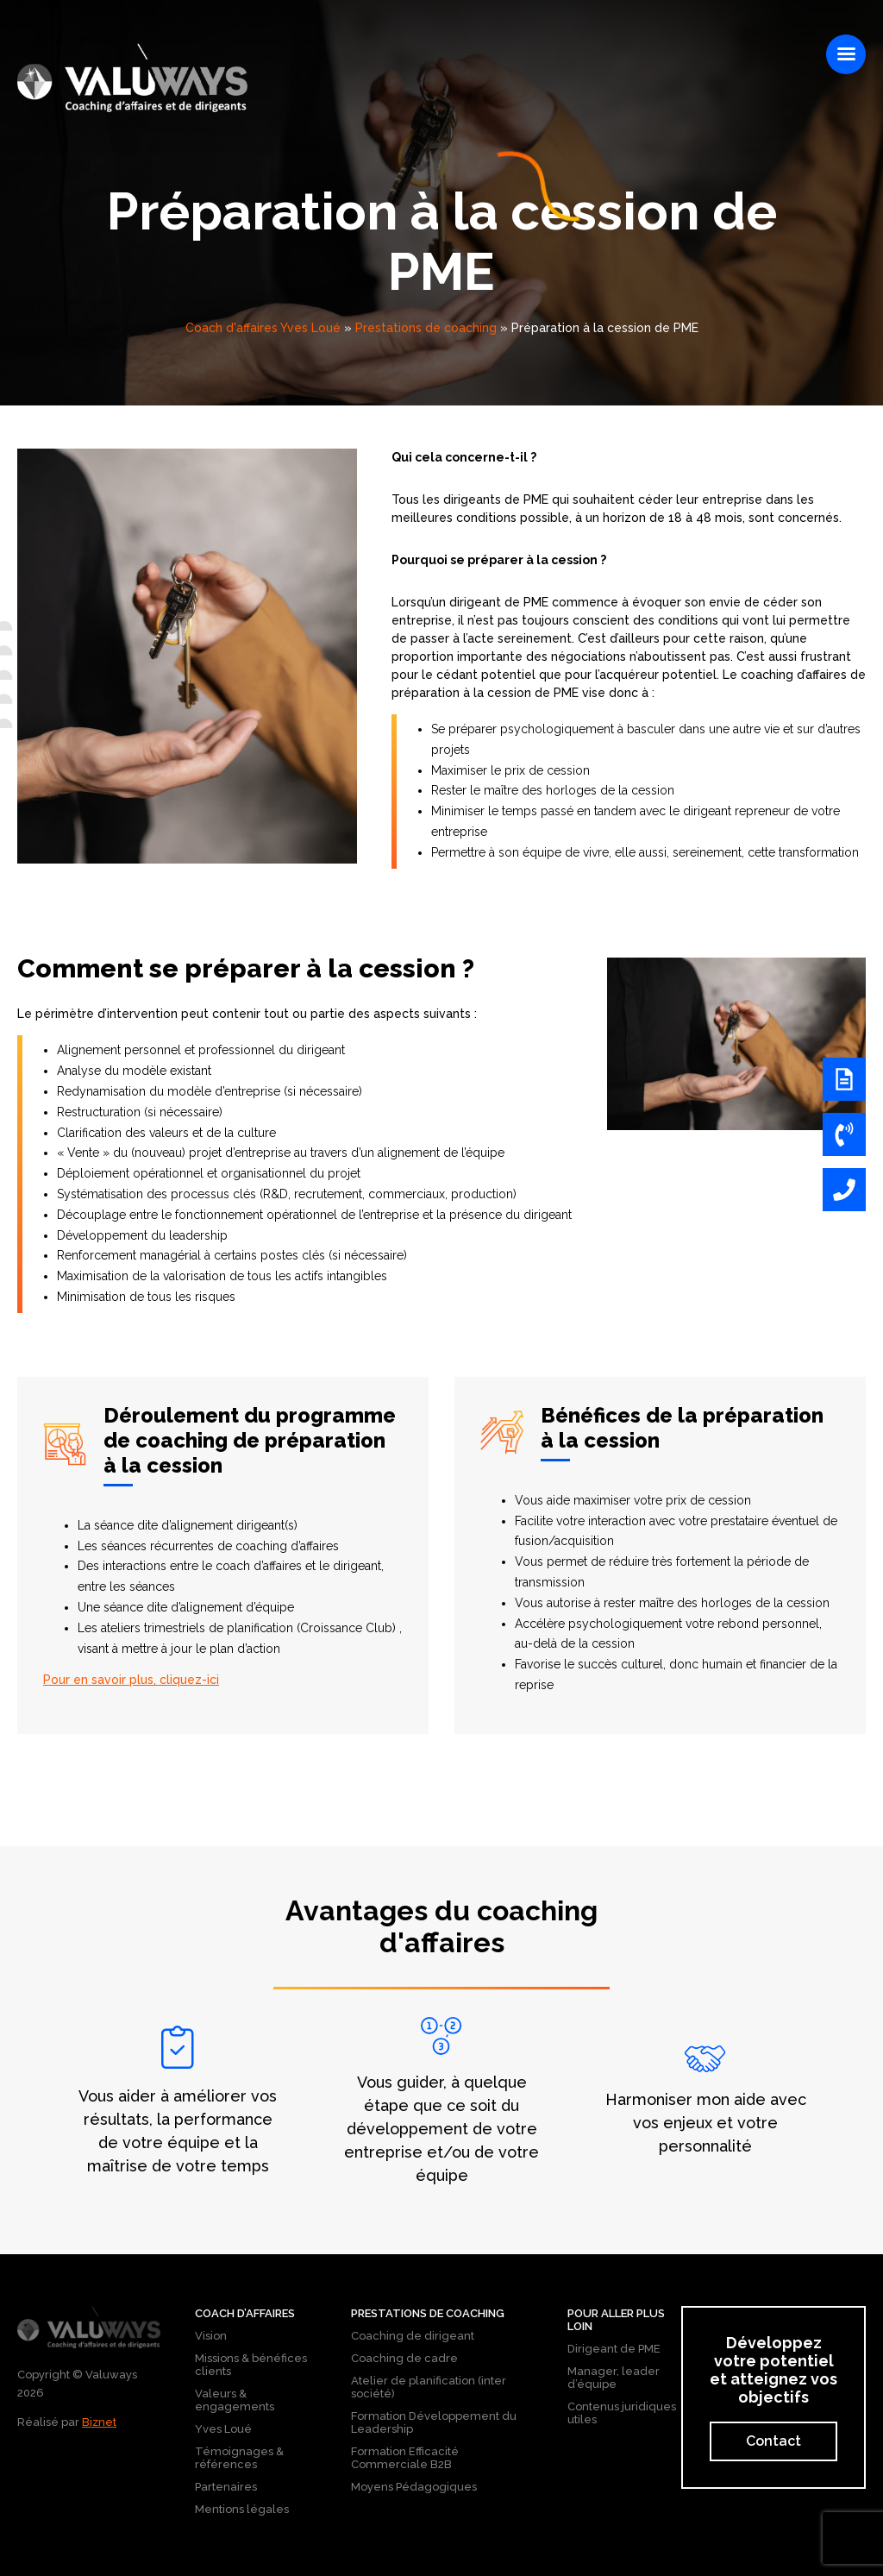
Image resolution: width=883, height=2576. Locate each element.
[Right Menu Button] (846, 54)
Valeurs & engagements (234, 2400)
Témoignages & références (239, 2458)
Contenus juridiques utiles (621, 2413)
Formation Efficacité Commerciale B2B (405, 2458)
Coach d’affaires (245, 2313)
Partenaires (226, 2486)
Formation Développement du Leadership (434, 2422)
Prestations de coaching (426, 328)
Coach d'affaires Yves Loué (263, 328)
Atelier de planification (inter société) (428, 2387)
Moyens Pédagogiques (414, 2486)
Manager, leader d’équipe (613, 2378)
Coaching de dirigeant (412, 2335)
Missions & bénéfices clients (251, 2365)
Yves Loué (223, 2428)
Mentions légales (242, 2509)
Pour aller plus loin (616, 2320)
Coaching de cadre (404, 2358)
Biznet (99, 2422)
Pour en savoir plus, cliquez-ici (131, 1680)
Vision (211, 2335)
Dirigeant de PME (614, 2348)
